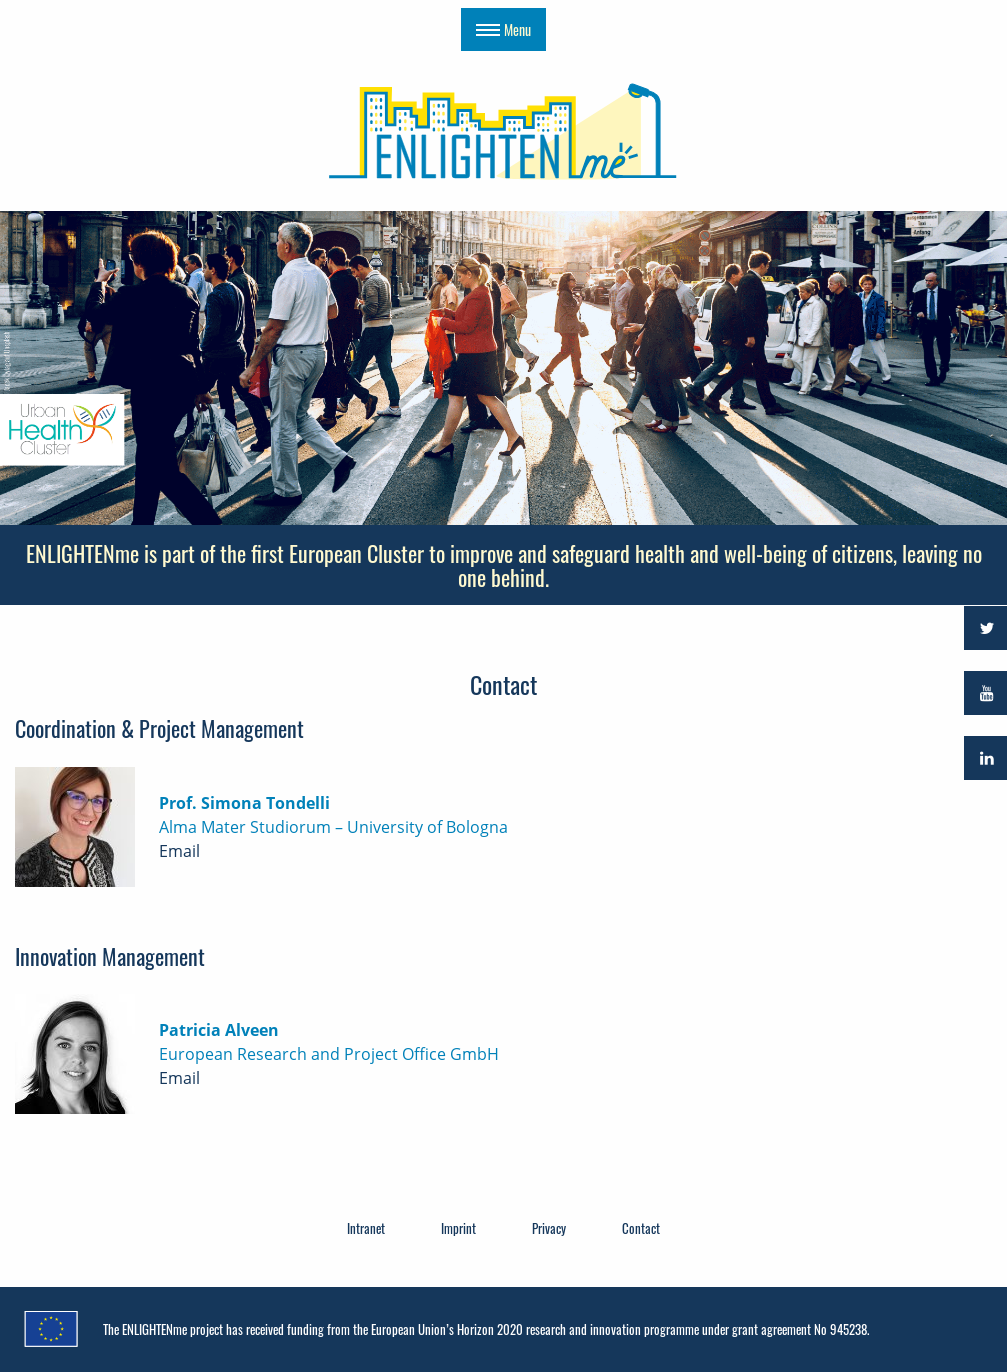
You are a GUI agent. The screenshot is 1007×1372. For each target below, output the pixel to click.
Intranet (366, 1228)
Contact (641, 1228)
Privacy (549, 1228)
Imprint (458, 1228)
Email (179, 851)
